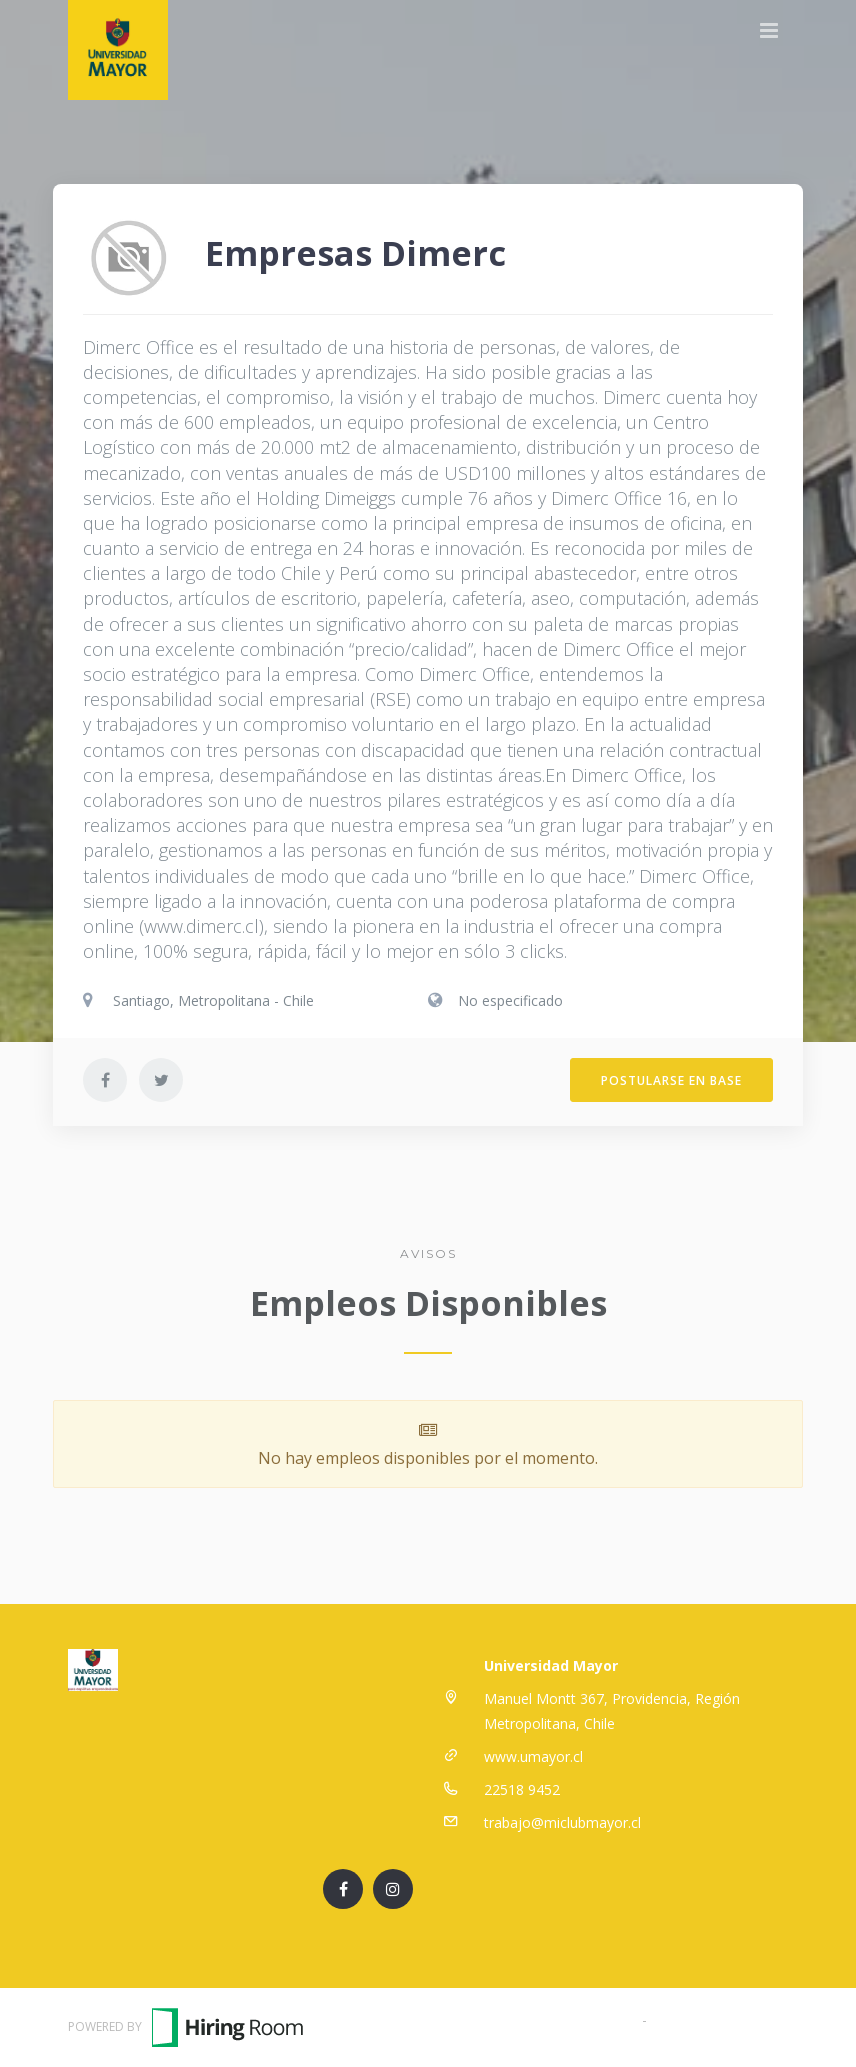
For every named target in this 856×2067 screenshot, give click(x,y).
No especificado (510, 1000)
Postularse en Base (671, 1080)
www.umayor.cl (533, 1756)
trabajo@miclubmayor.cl (562, 1822)
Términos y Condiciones (560, 2019)
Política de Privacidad (719, 2019)
